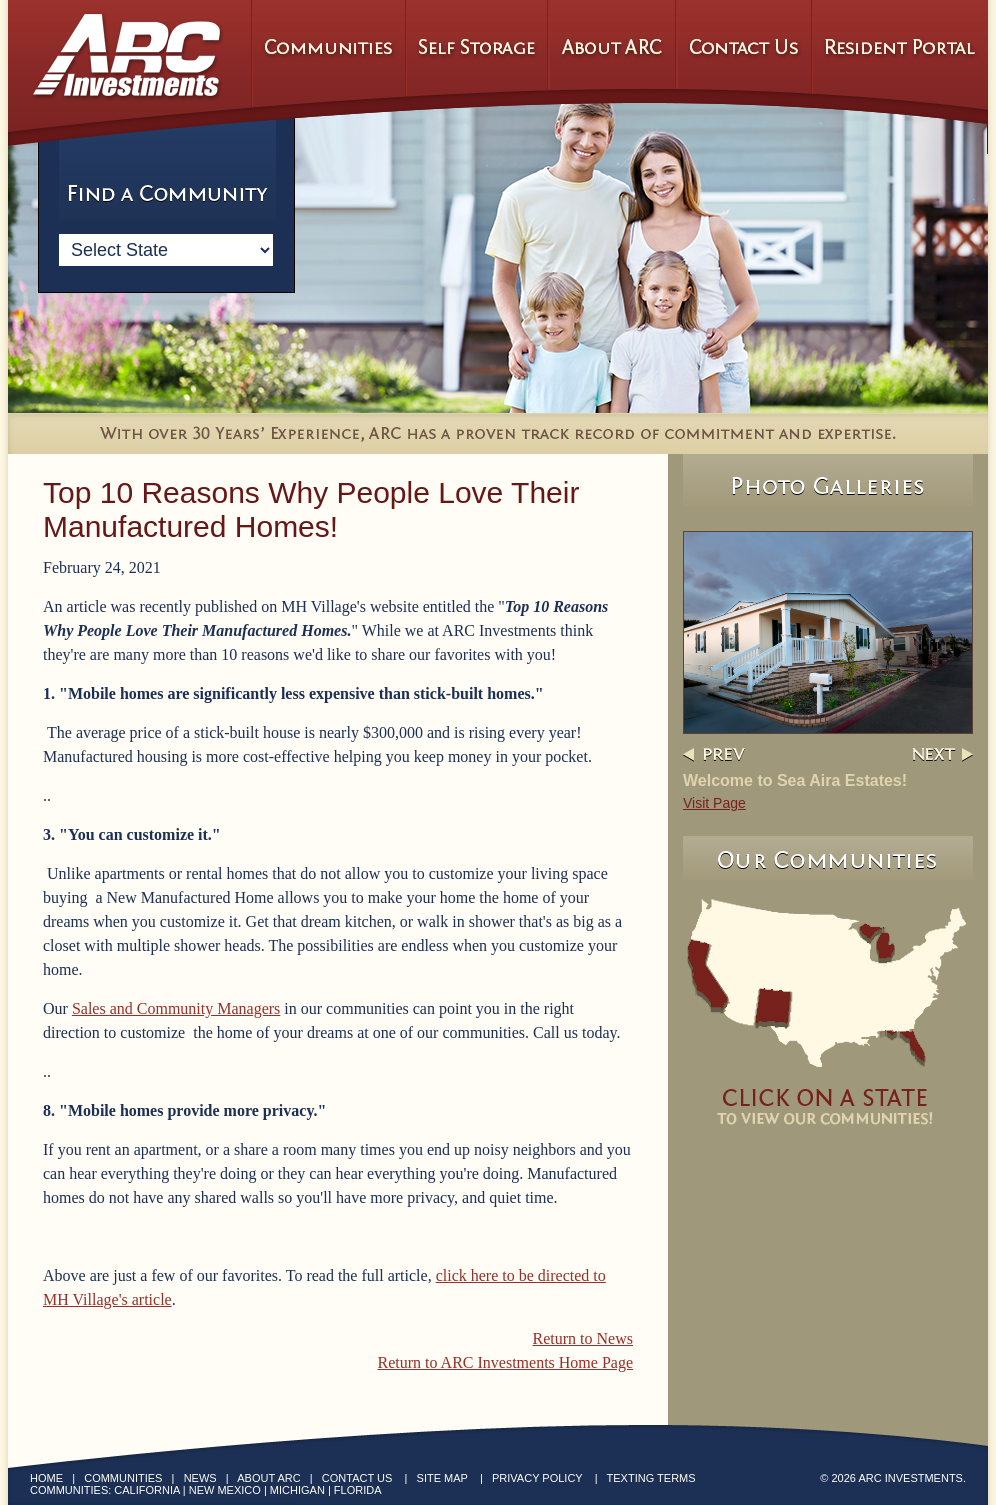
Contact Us (357, 1478)
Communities (123, 1478)
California (146, 1490)
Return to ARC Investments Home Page (505, 1362)
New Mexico (225, 1490)
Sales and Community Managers (176, 1008)
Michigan (297, 1490)
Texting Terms (651, 1478)
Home (46, 1478)
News (200, 1478)
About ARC (268, 1478)
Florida (358, 1490)
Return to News (583, 1338)
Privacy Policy (537, 1478)
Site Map (442, 1478)
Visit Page (714, 803)
